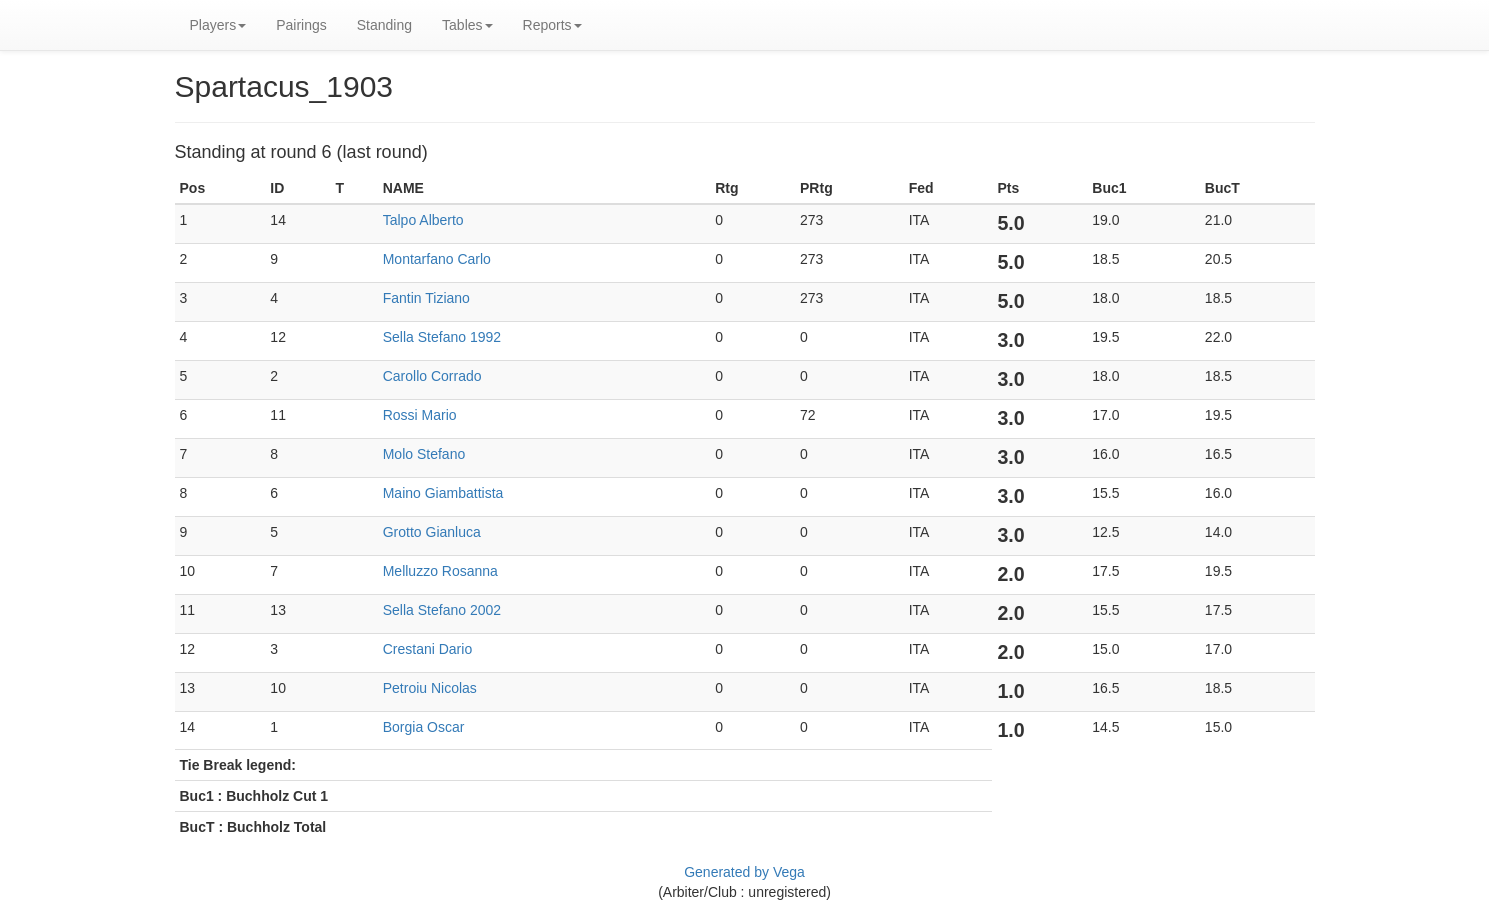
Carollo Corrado (432, 376)
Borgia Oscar (424, 727)
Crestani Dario (427, 649)
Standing (384, 25)
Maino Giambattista (443, 493)
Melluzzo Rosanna (440, 571)
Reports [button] (552, 25)
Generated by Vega (744, 872)
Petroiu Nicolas (430, 688)
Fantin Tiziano (426, 298)
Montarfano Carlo (437, 259)
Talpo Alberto (423, 220)
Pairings (301, 25)
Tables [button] (467, 25)
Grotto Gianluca (432, 532)
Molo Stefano (424, 454)
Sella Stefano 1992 (442, 337)
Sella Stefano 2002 (442, 610)
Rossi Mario (420, 415)
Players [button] (218, 25)
